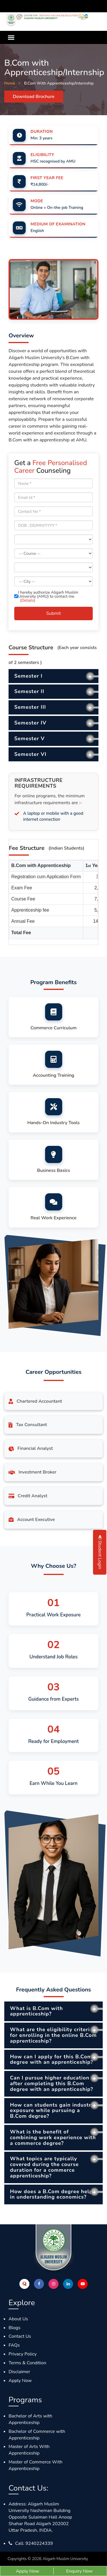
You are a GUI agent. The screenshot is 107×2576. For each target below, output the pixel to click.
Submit (53, 613)
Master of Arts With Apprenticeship (29, 2449)
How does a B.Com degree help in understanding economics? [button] (51, 2194)
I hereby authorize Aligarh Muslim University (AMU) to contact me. (46, 597)
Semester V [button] (29, 738)
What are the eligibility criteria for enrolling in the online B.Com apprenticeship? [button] (53, 2035)
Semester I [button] (28, 675)
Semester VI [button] (30, 754)
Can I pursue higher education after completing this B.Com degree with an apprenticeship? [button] (51, 2083)
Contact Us (20, 2336)
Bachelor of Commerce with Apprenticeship (37, 2434)
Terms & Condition (27, 2363)
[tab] (53, 676)
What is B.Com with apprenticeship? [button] (36, 2011)
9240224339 (39, 2543)
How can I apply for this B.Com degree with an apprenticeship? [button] (51, 2059)
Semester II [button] (29, 691)
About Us (18, 2319)
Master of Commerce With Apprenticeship (35, 2465)
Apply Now (20, 2380)
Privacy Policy (23, 2354)
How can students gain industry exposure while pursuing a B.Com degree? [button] (52, 2110)
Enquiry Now (79, 2571)
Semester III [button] (30, 707)
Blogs (14, 2328)
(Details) (27, 600)
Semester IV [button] (30, 722)
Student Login (100, 1552)
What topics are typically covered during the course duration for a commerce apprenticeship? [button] (44, 2167)
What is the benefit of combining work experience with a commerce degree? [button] (53, 2137)
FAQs (14, 2345)
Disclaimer (19, 2372)
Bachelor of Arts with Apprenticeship (30, 2419)
